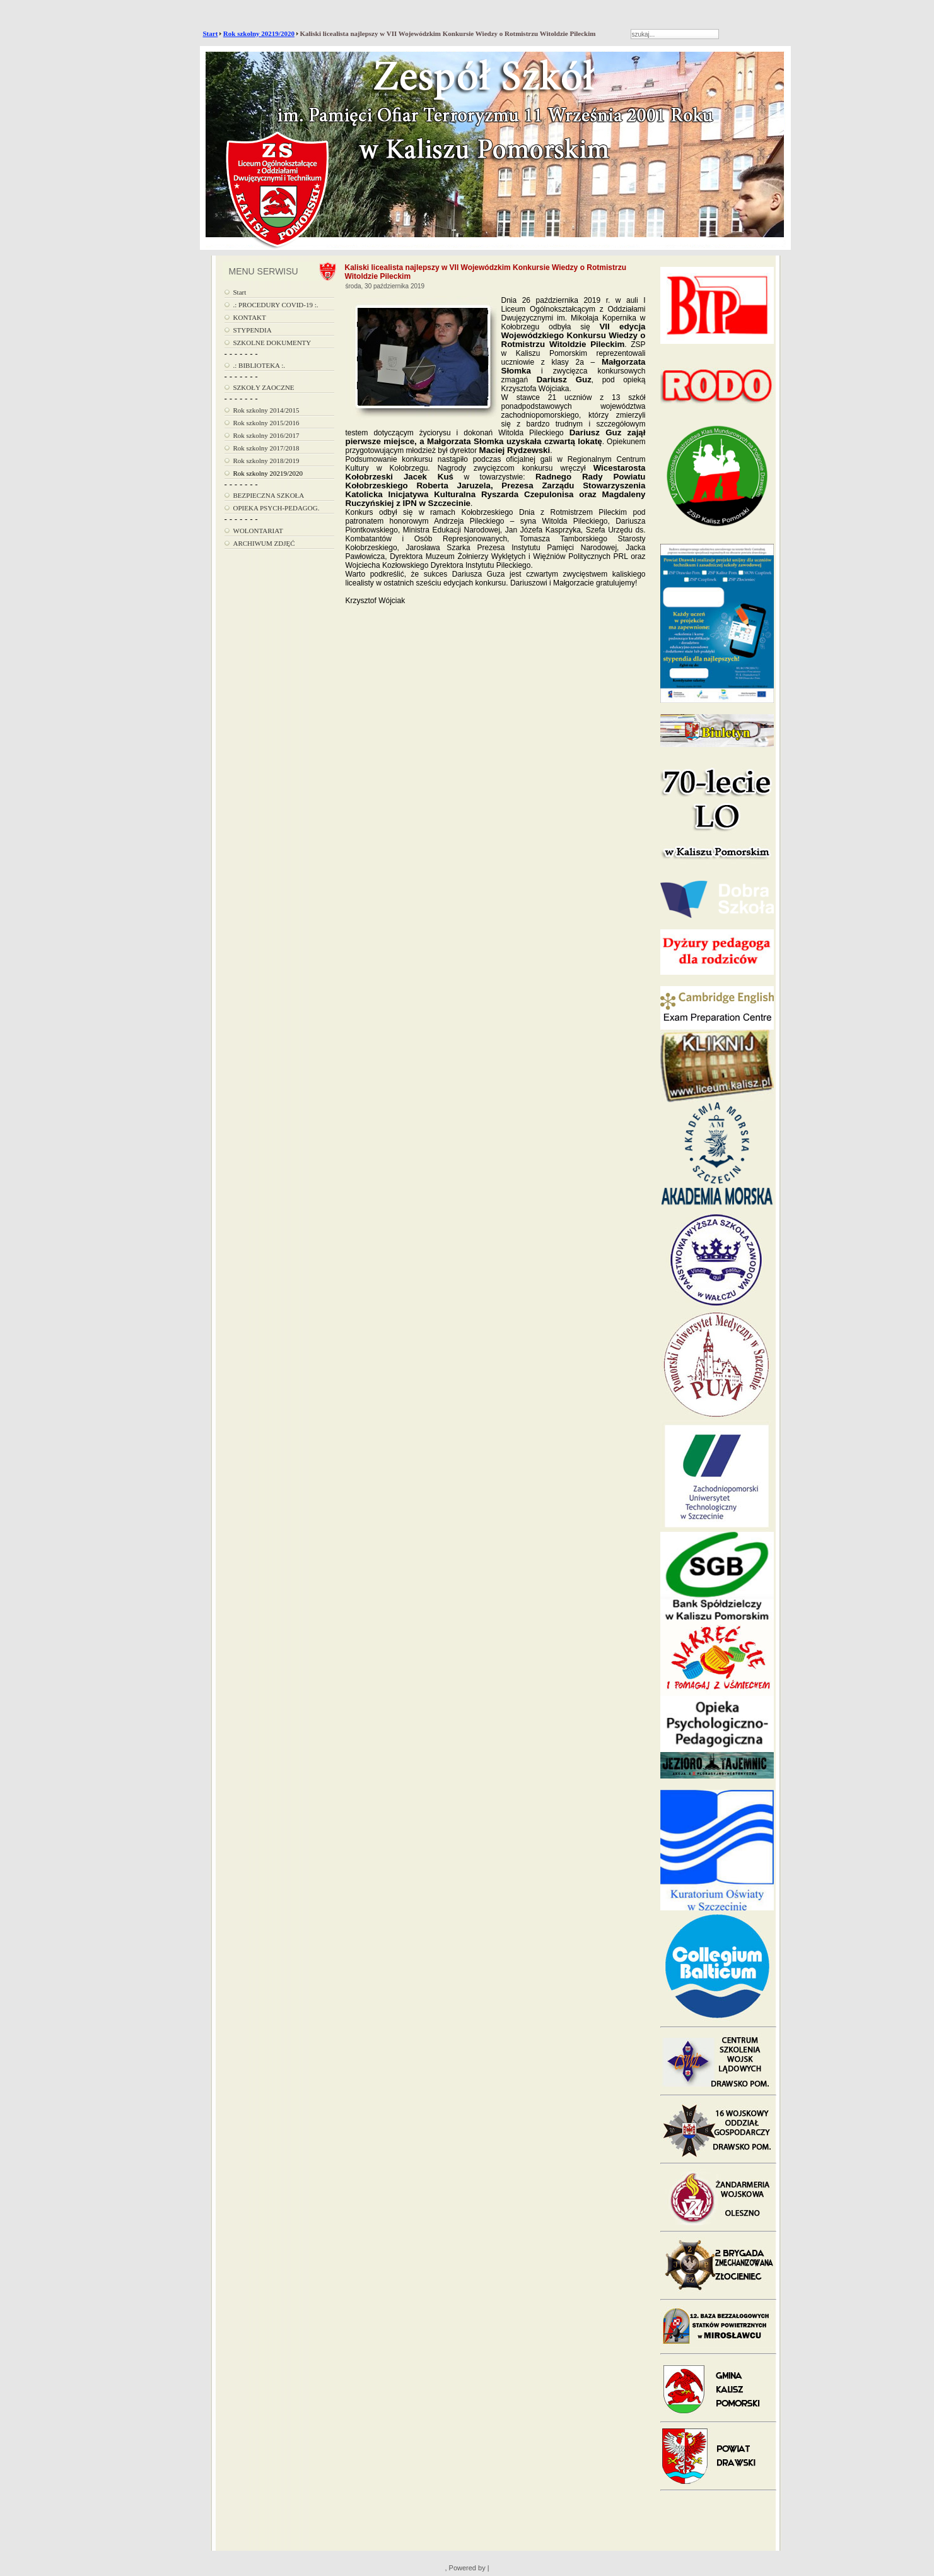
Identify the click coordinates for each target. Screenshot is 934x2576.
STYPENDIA (252, 330)
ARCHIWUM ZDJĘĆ (264, 543)
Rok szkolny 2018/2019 (266, 460)
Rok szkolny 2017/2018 (266, 448)
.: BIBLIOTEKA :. (259, 365)
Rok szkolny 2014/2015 (266, 410)
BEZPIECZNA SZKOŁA (269, 495)
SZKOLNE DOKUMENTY (272, 342)
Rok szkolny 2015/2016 (266, 422)
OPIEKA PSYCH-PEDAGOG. (276, 508)
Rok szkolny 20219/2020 (259, 33)
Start (210, 33)
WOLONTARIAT (258, 530)
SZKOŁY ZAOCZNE (264, 387)
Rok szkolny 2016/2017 (266, 435)
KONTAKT (249, 317)
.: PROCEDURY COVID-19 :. (275, 305)
